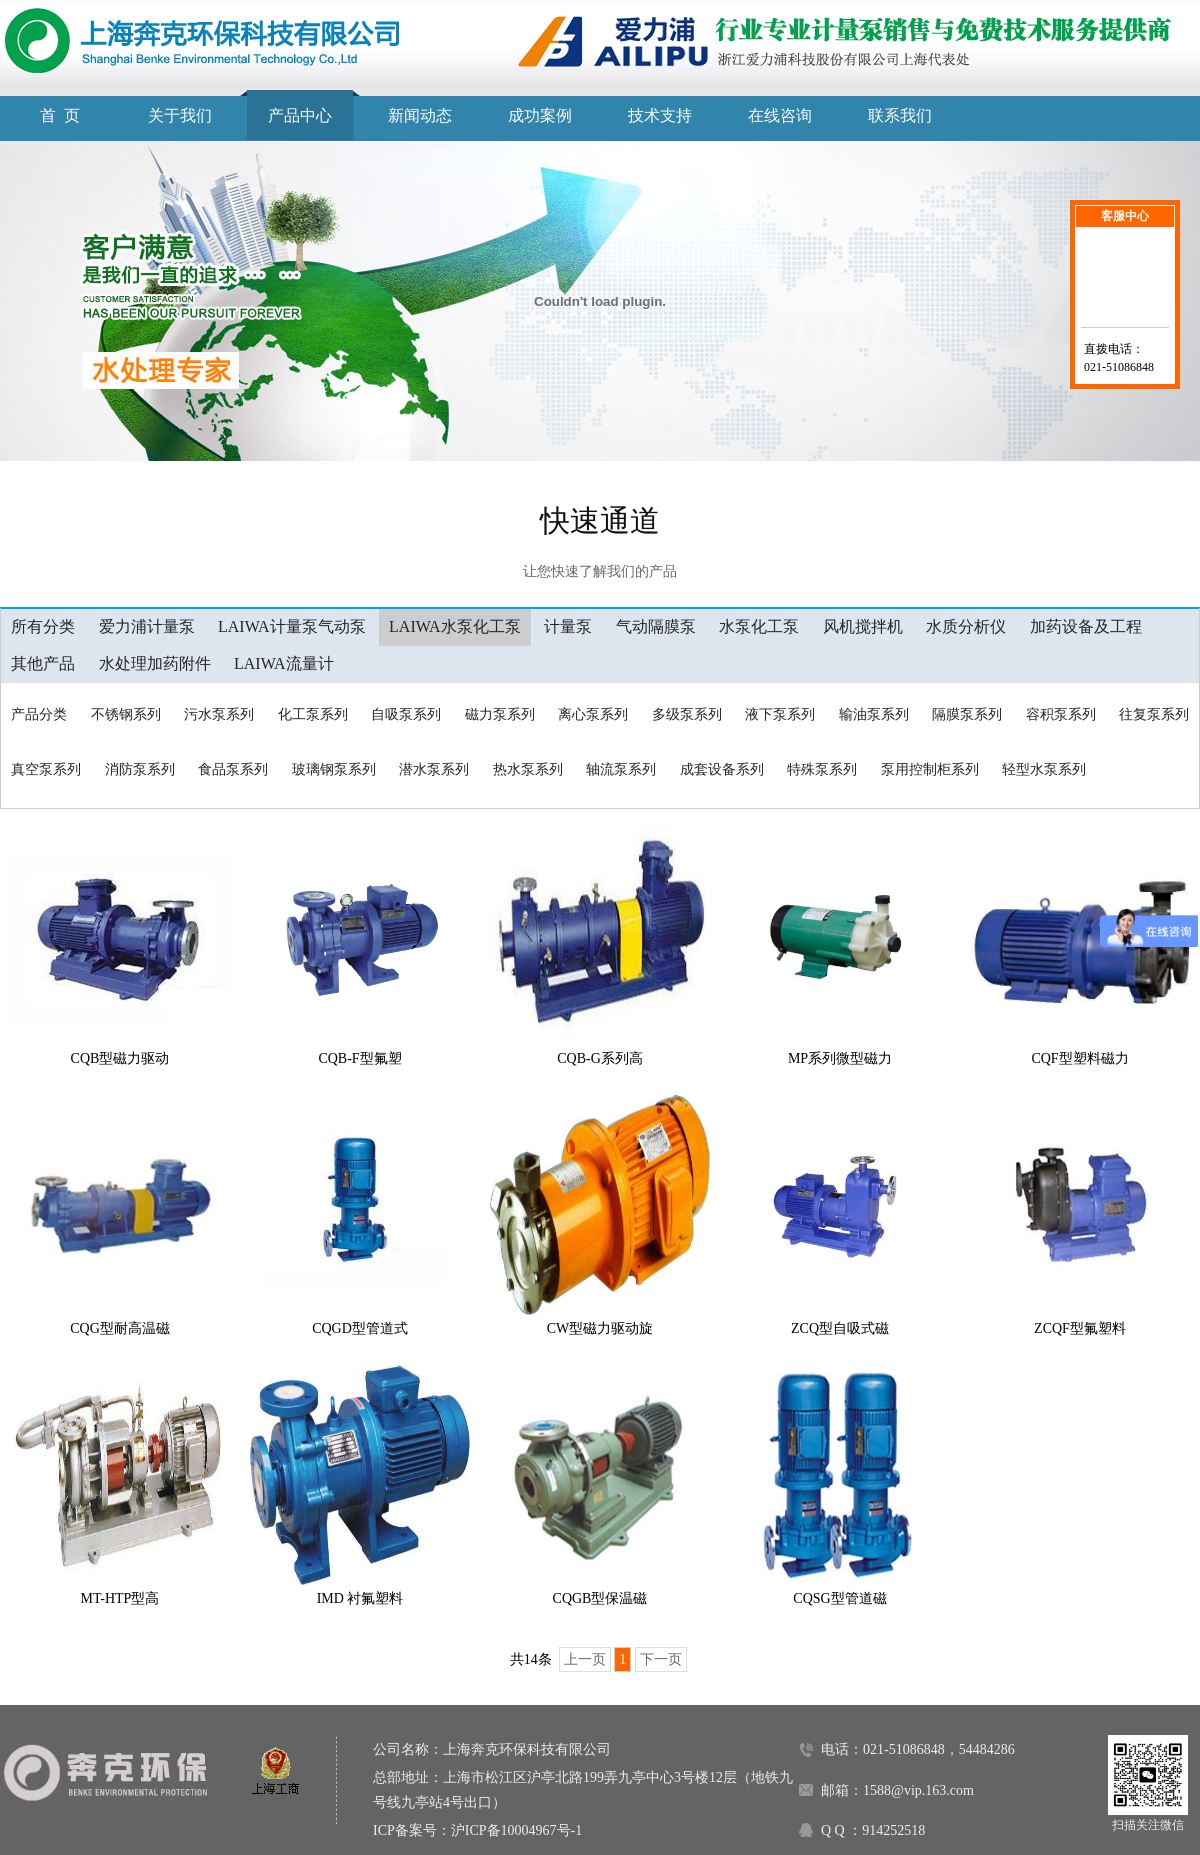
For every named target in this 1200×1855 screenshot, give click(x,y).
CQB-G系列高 (600, 1058)
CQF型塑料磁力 (1079, 1058)
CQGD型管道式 (360, 1328)
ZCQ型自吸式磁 (840, 1328)
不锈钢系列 (126, 714)
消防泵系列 (140, 769)
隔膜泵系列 (967, 714)
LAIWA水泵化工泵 (455, 626)
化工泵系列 (313, 714)
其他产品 (43, 663)
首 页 (60, 115)
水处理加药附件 (155, 663)
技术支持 (660, 115)
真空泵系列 (46, 769)
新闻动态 (420, 115)
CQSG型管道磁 (839, 1598)
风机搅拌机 (863, 626)
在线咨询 (780, 115)
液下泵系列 (780, 714)
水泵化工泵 (759, 626)
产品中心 (300, 115)
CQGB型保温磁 (600, 1598)
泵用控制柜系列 (930, 769)
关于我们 (180, 115)
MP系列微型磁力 (840, 1058)
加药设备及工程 (1086, 626)
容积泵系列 (1061, 714)
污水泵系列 (219, 714)
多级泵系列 (687, 714)
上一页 (585, 1659)
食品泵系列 (233, 769)
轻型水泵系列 (1044, 769)
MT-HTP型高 (120, 1598)
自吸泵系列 (406, 714)
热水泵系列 (528, 769)
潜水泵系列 (434, 769)
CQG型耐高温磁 (120, 1328)
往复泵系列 (1154, 714)
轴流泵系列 (621, 769)
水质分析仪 (966, 626)
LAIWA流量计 (284, 663)
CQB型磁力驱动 (120, 1058)
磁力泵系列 (500, 714)
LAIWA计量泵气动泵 (292, 626)
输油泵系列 (874, 714)
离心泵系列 (593, 714)
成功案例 (540, 115)
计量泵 (568, 626)
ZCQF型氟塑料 (1080, 1328)
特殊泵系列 (822, 769)
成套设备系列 (722, 769)
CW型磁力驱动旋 (600, 1328)
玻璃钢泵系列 (334, 769)
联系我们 (900, 115)
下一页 (661, 1659)
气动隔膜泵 (656, 626)
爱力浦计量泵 (147, 626)
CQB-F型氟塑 (359, 1058)
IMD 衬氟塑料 (360, 1598)
